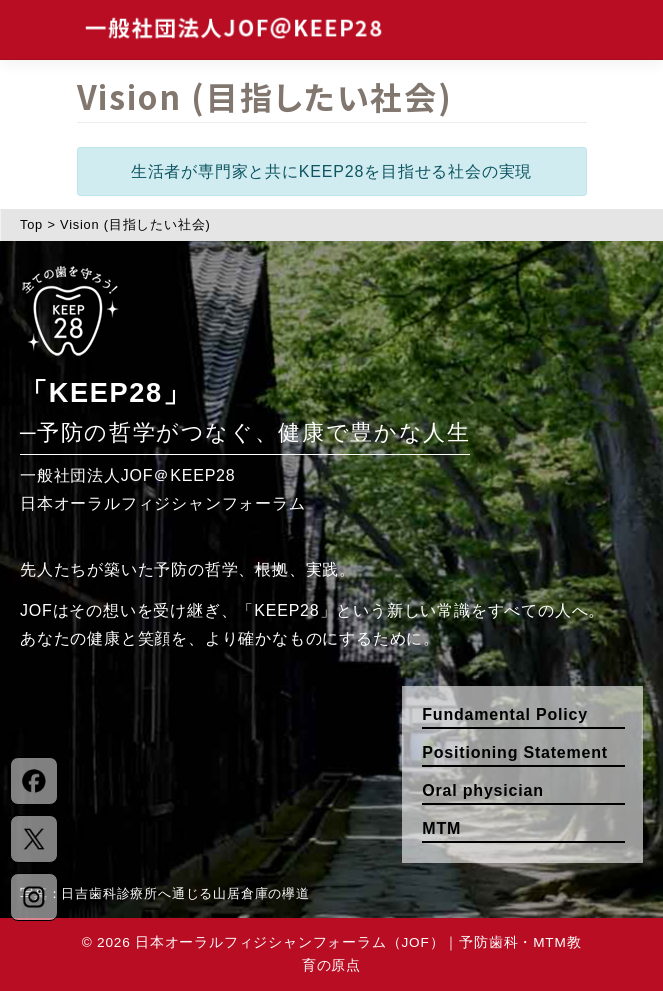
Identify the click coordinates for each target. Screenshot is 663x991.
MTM (441, 828)
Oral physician (482, 790)
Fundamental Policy (505, 714)
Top (31, 224)
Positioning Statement (515, 752)
